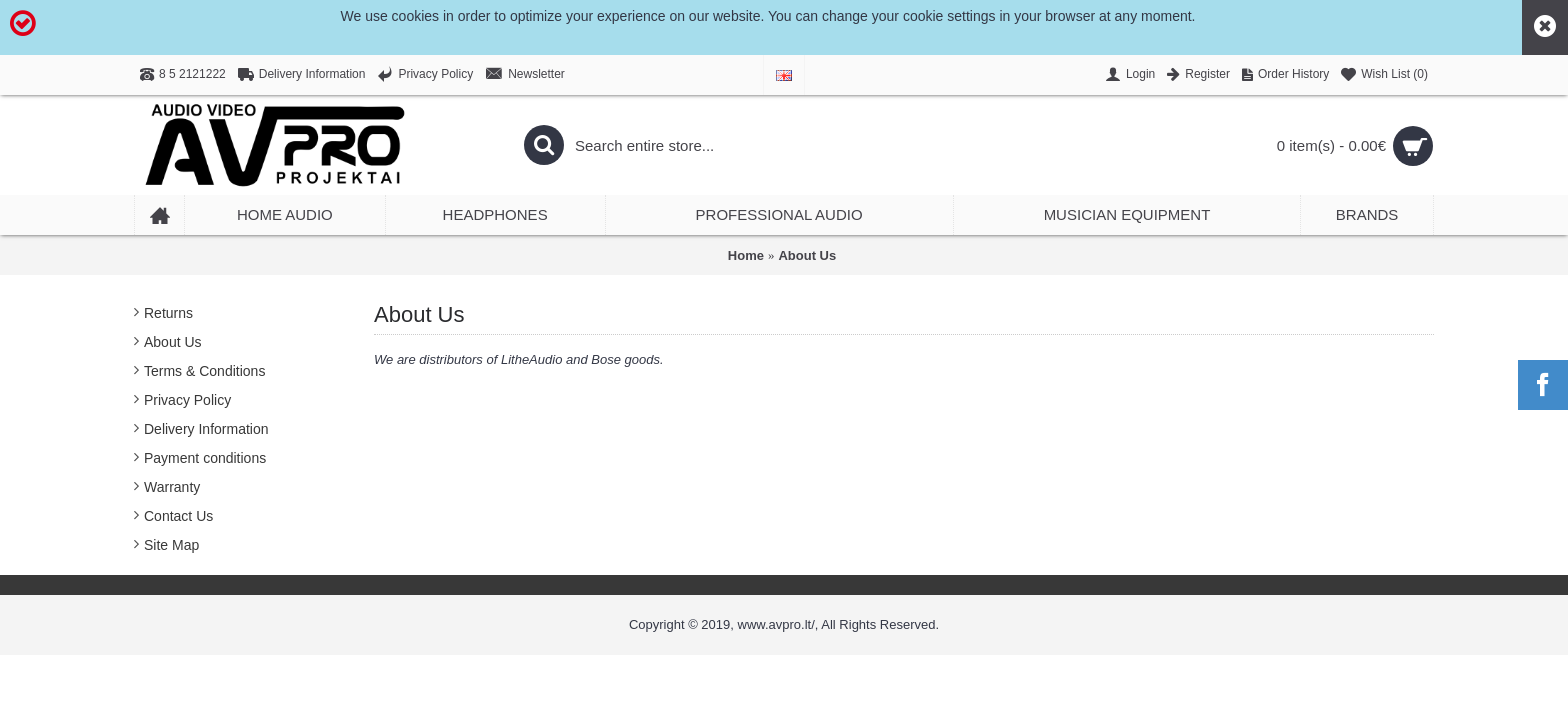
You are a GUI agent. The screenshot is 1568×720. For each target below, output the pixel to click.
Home (746, 255)
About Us (807, 255)
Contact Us (178, 516)
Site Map (171, 545)
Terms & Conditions (204, 371)
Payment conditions (205, 458)
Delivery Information (206, 429)
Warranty (172, 487)
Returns (168, 313)
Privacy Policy (187, 400)
